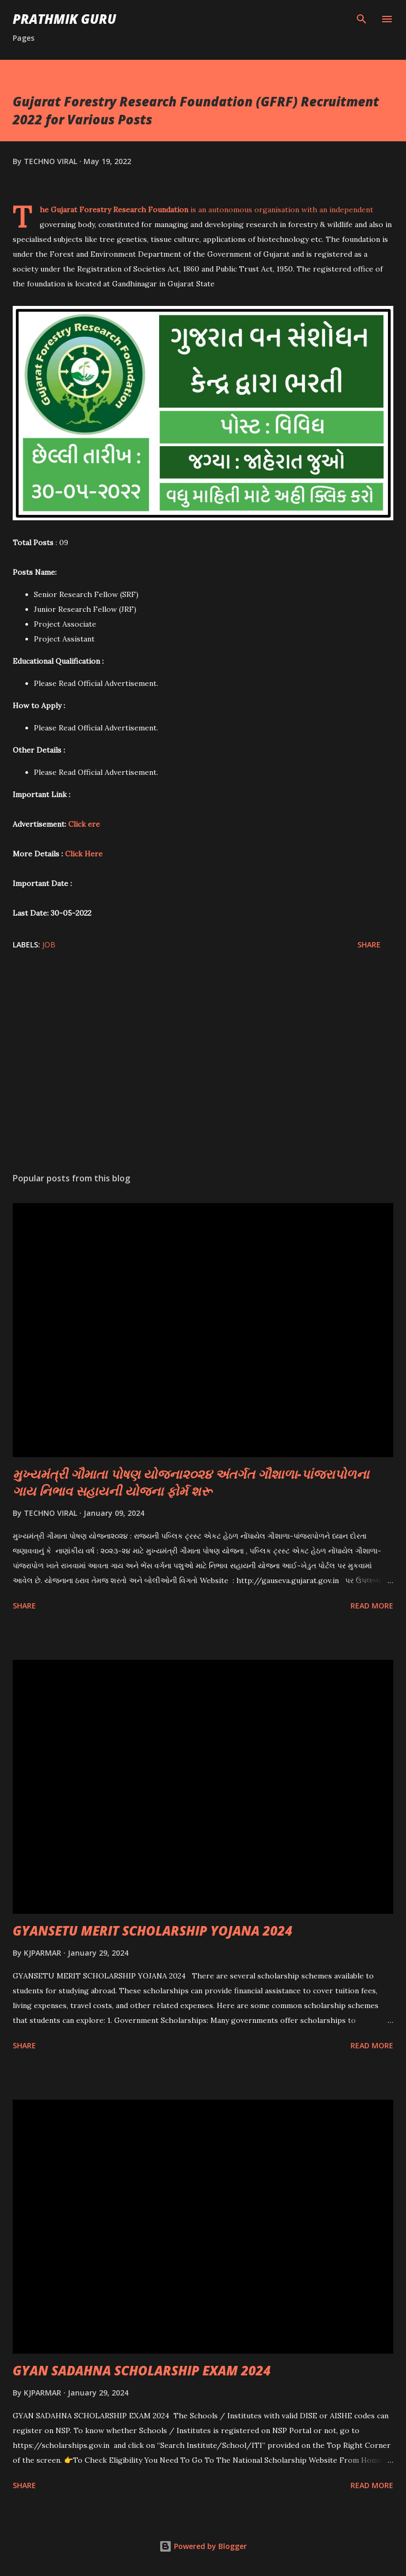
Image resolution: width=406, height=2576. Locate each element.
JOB (49, 944)
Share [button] (369, 944)
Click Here (84, 853)
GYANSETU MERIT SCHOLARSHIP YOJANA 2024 (152, 1930)
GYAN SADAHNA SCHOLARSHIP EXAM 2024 (142, 2370)
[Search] (361, 19)
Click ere (84, 824)
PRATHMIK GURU (64, 19)
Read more (371, 1606)
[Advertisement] (203, 1064)
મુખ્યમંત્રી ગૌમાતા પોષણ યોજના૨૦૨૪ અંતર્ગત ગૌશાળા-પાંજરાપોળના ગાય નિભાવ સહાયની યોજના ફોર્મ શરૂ (191, 1482)
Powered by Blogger (203, 2546)
